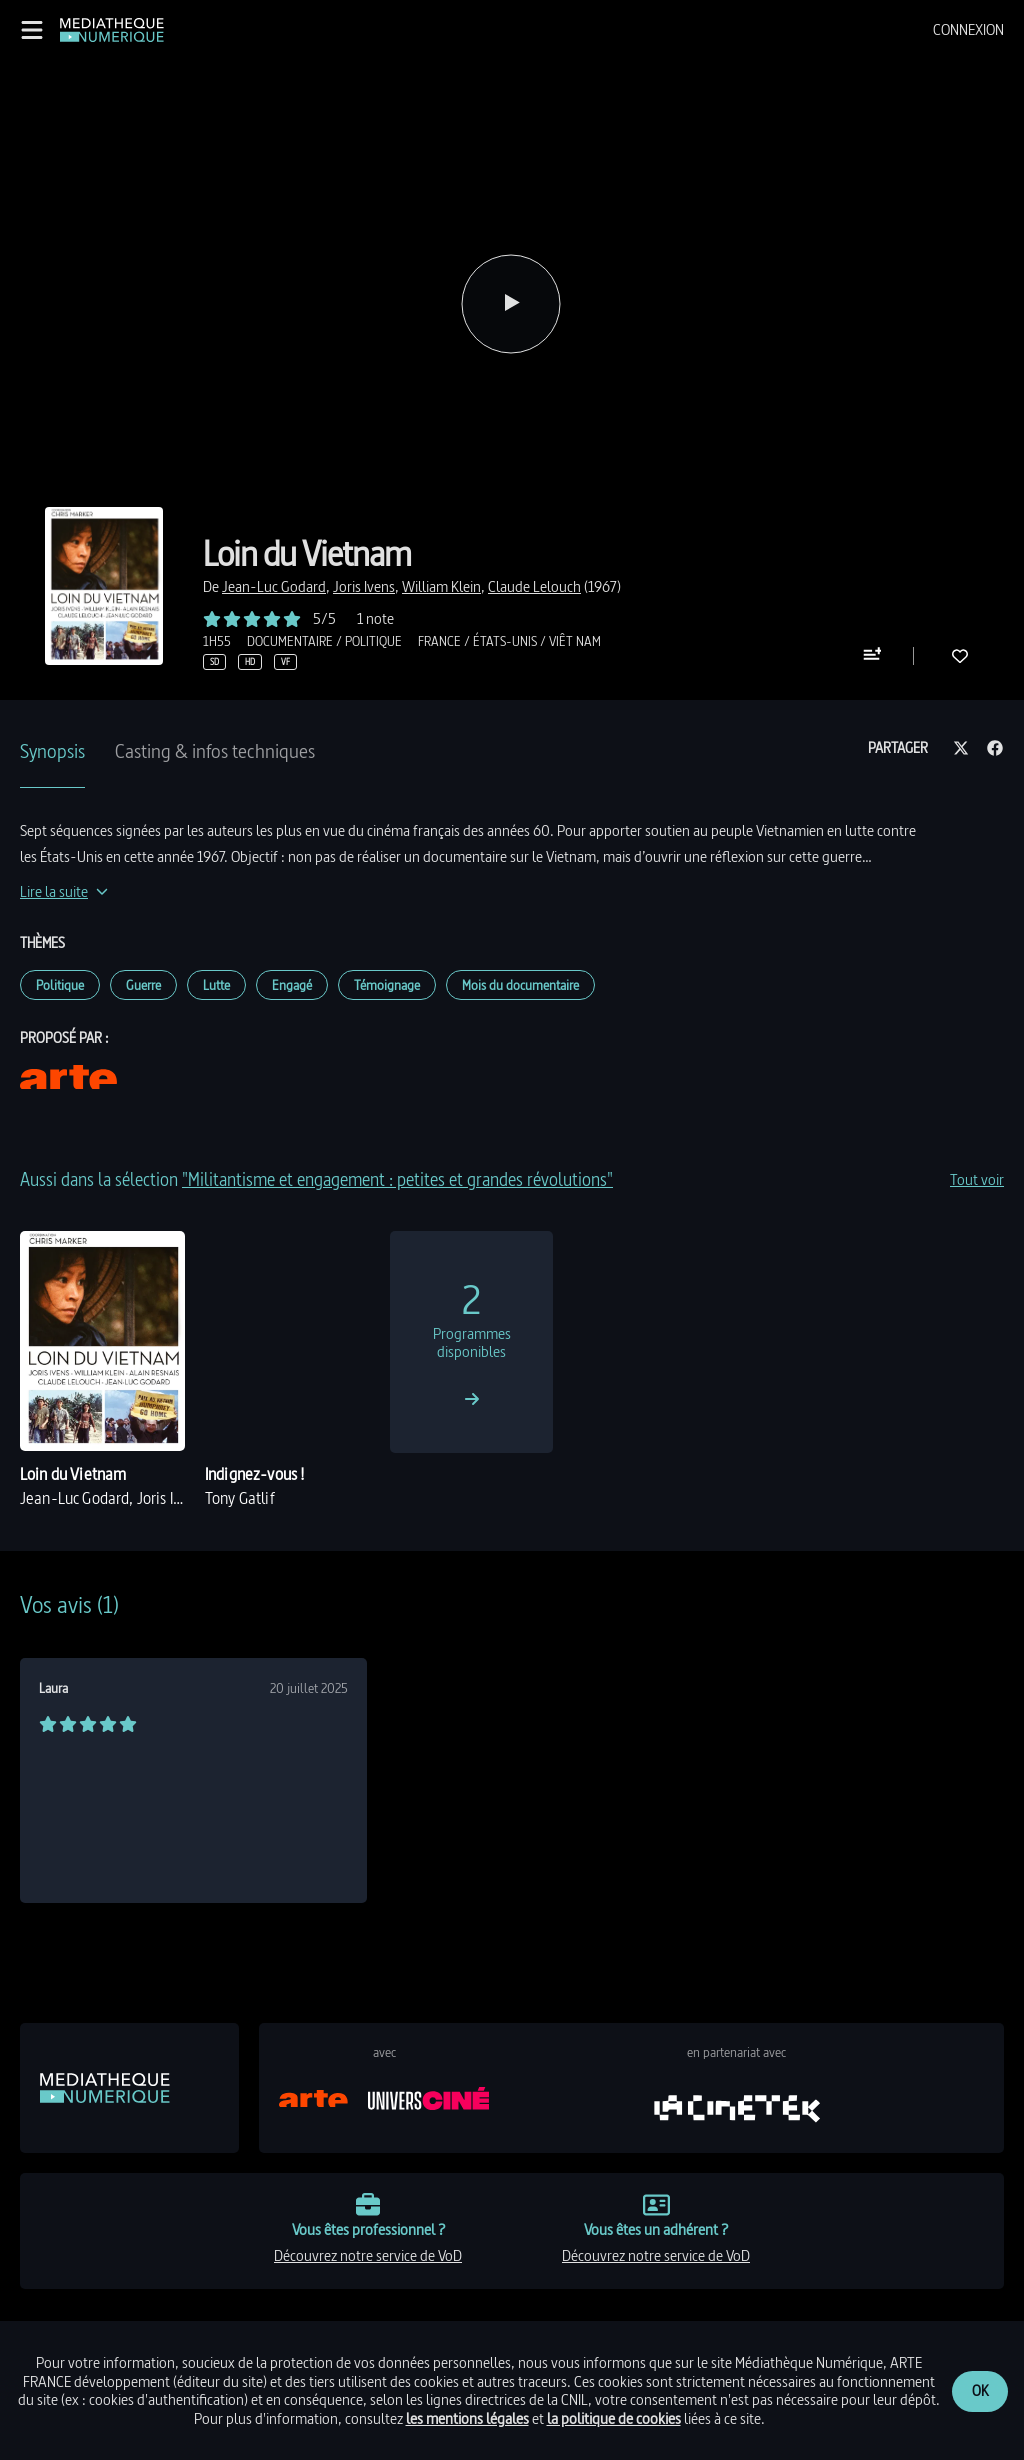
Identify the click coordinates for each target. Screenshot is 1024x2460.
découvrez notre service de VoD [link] (368, 2255)
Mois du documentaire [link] (520, 985)
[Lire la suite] (64, 892)
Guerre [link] (143, 985)
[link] (112, 30)
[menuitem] (968, 30)
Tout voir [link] (977, 1180)
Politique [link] (60, 985)
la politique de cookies (614, 2418)
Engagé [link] (292, 985)
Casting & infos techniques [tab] (215, 751)
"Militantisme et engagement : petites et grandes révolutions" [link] (397, 1179)
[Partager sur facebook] (995, 749)
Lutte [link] (216, 985)
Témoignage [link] (387, 985)
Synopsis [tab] (52, 751)
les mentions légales (467, 2418)
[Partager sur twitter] (961, 749)
